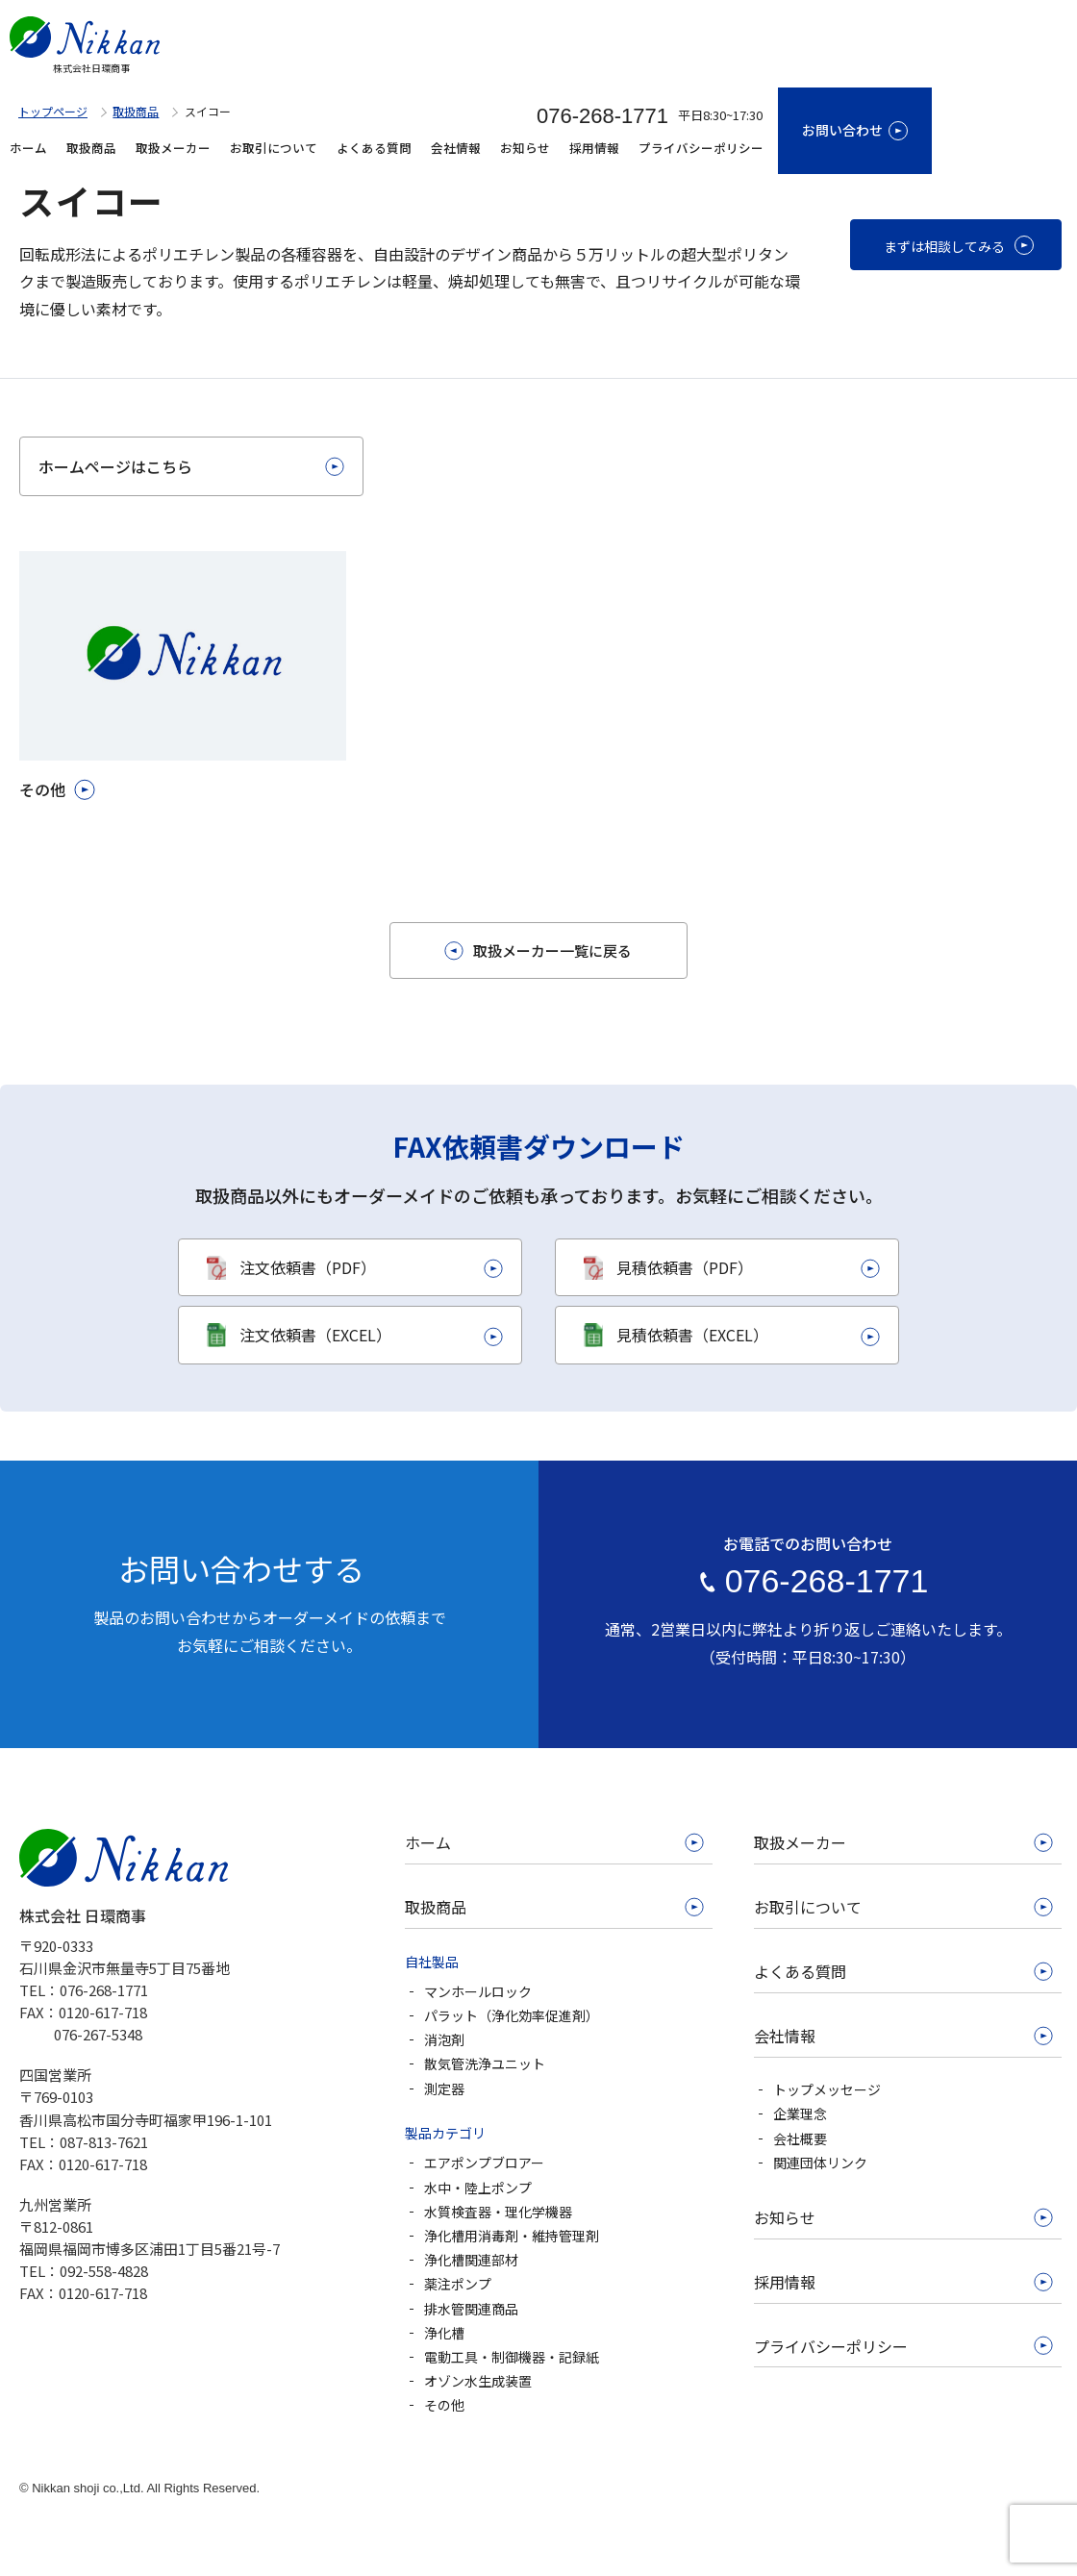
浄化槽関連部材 (471, 2259)
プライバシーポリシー (701, 147)
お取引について (273, 147)
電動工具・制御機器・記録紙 (511, 2356)
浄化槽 (444, 2332)
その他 (444, 2404)
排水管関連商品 (471, 2308)
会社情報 (456, 147)
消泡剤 (444, 2039)
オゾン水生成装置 (478, 2380)
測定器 (444, 2088)
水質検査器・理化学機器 (498, 2211)
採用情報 (594, 147)
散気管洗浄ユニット (484, 2063)
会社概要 (800, 2138)
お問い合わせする (241, 1568)
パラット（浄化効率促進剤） (511, 2015)
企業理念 (800, 2113)
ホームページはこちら (115, 466)
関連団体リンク (820, 2162)
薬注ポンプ (457, 2283)
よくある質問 (374, 147)
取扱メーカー (173, 147)
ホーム (28, 147)
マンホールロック (478, 1991)
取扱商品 (91, 147)
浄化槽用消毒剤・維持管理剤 (511, 2235)
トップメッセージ (827, 2089)
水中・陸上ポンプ (478, 2187)
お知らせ (525, 147)
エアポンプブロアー (484, 2162)
